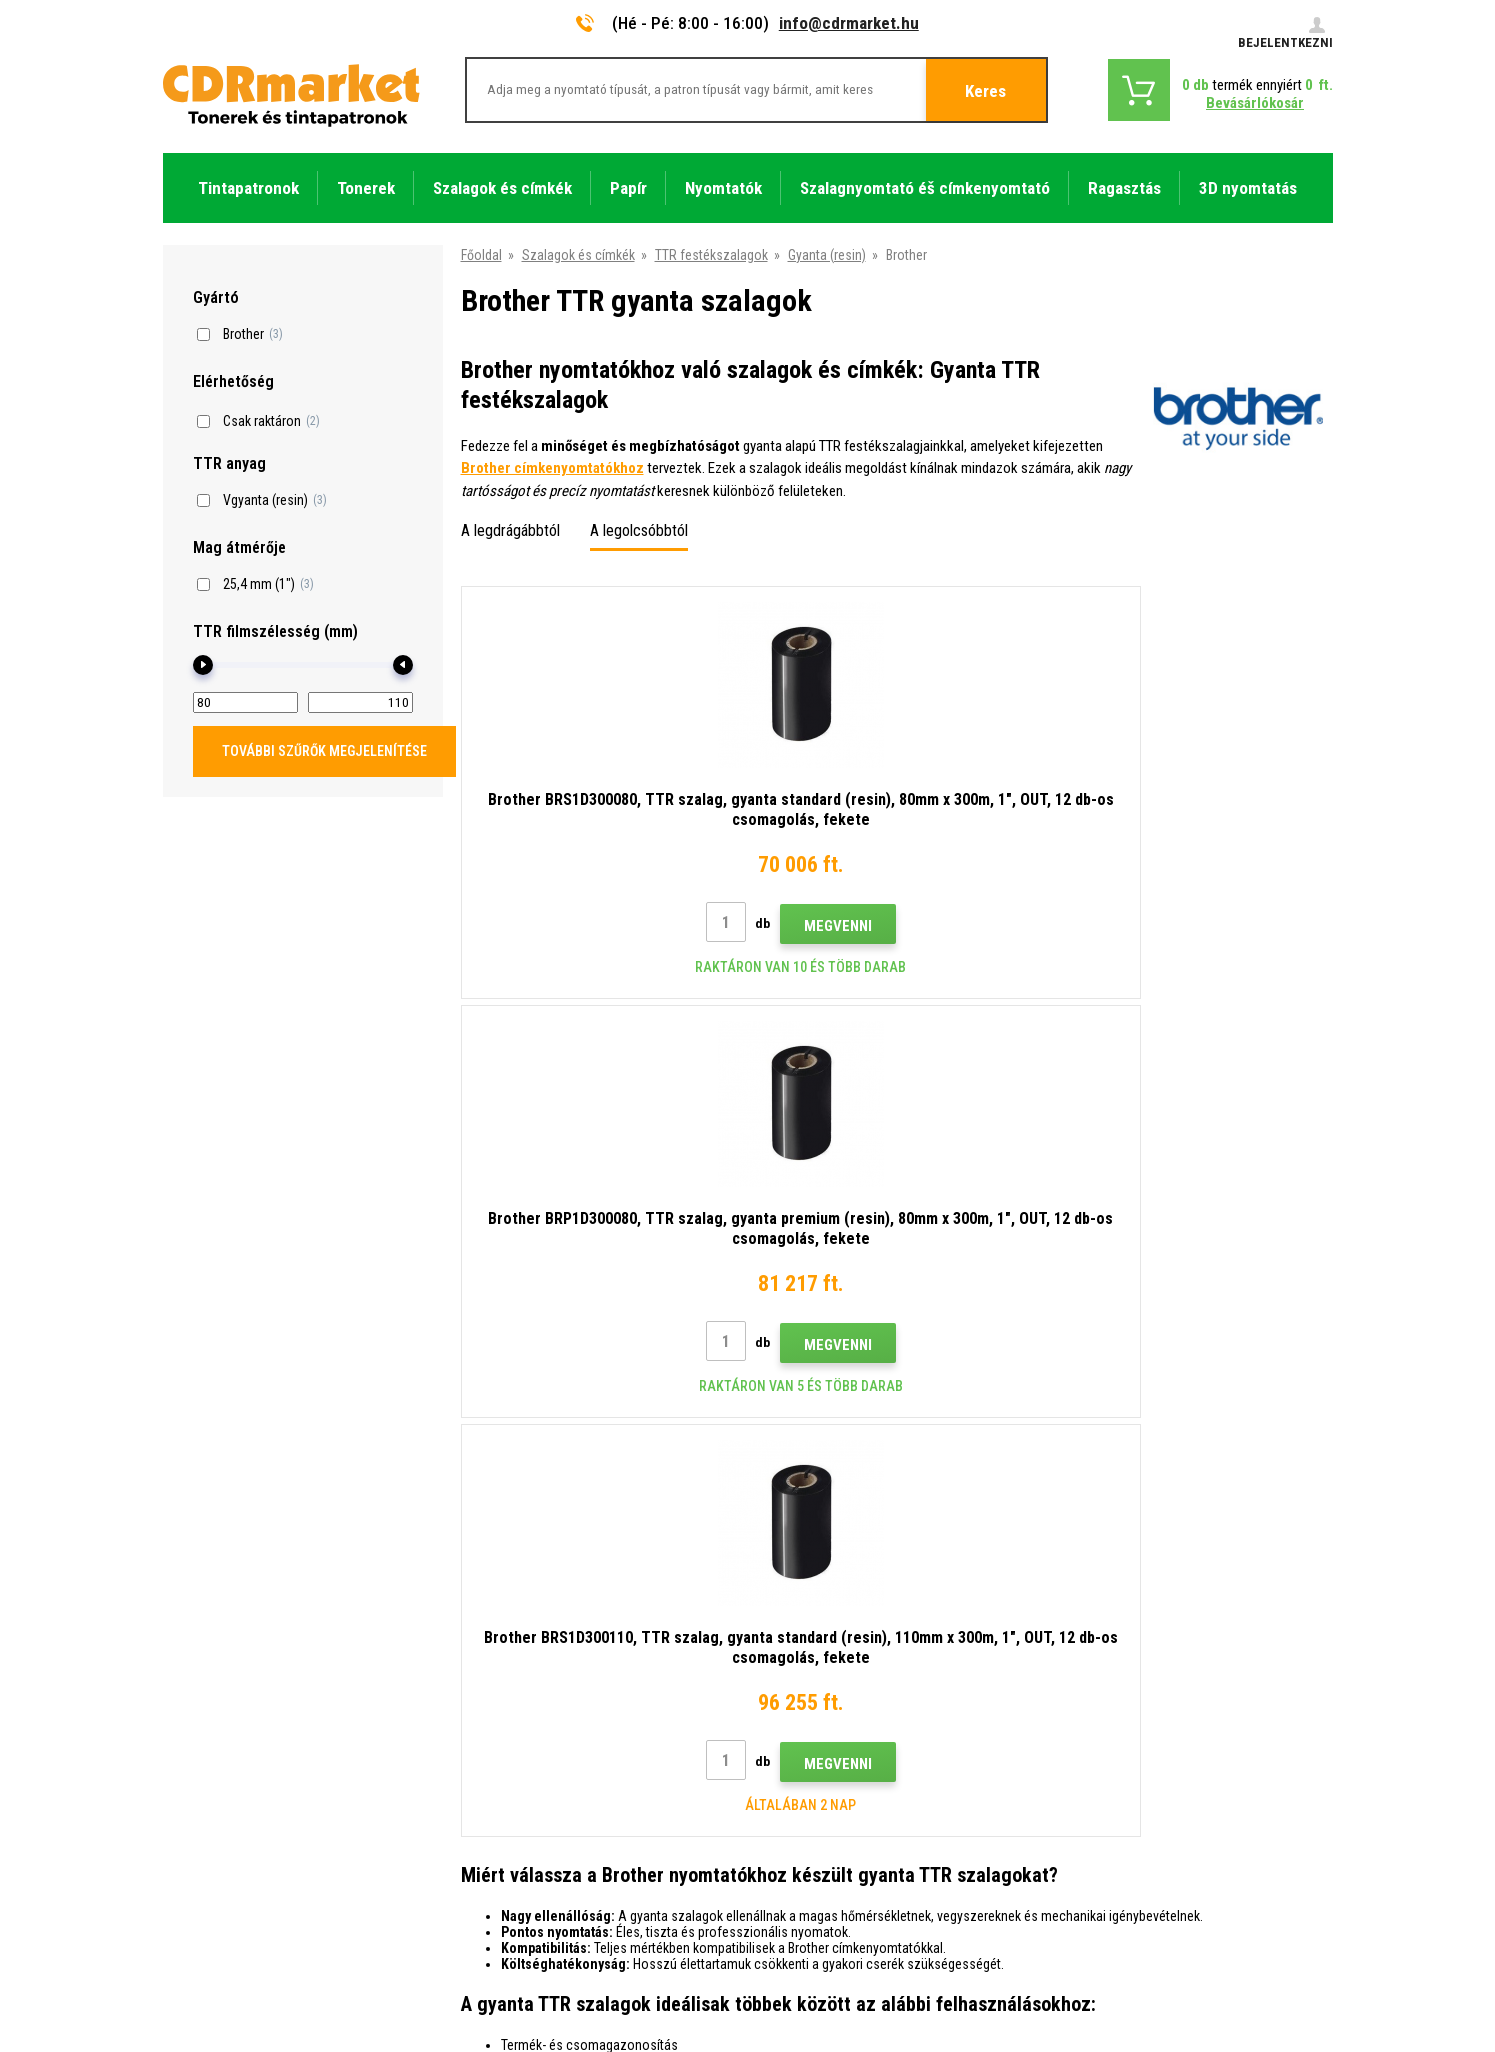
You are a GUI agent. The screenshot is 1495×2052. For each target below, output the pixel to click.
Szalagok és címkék (578, 255)
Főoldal (481, 255)
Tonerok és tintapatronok (827, 2025)
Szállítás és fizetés (518, 1629)
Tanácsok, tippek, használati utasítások (578, 1600)
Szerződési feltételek (525, 1747)
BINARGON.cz (1295, 1958)
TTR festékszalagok (711, 255)
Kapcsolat (492, 1570)
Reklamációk (500, 1718)
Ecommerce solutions (1191, 1958)
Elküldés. (1199, 1442)
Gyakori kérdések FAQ (526, 1688)
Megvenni (641, 926)
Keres (985, 91)
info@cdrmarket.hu (849, 23)
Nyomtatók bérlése (518, 1836)
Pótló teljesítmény (516, 1865)
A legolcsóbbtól (639, 530)
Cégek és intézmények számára (555, 1806)
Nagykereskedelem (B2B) (536, 1659)
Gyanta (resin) (827, 255)
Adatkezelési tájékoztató (537, 1777)
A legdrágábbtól (510, 530)
